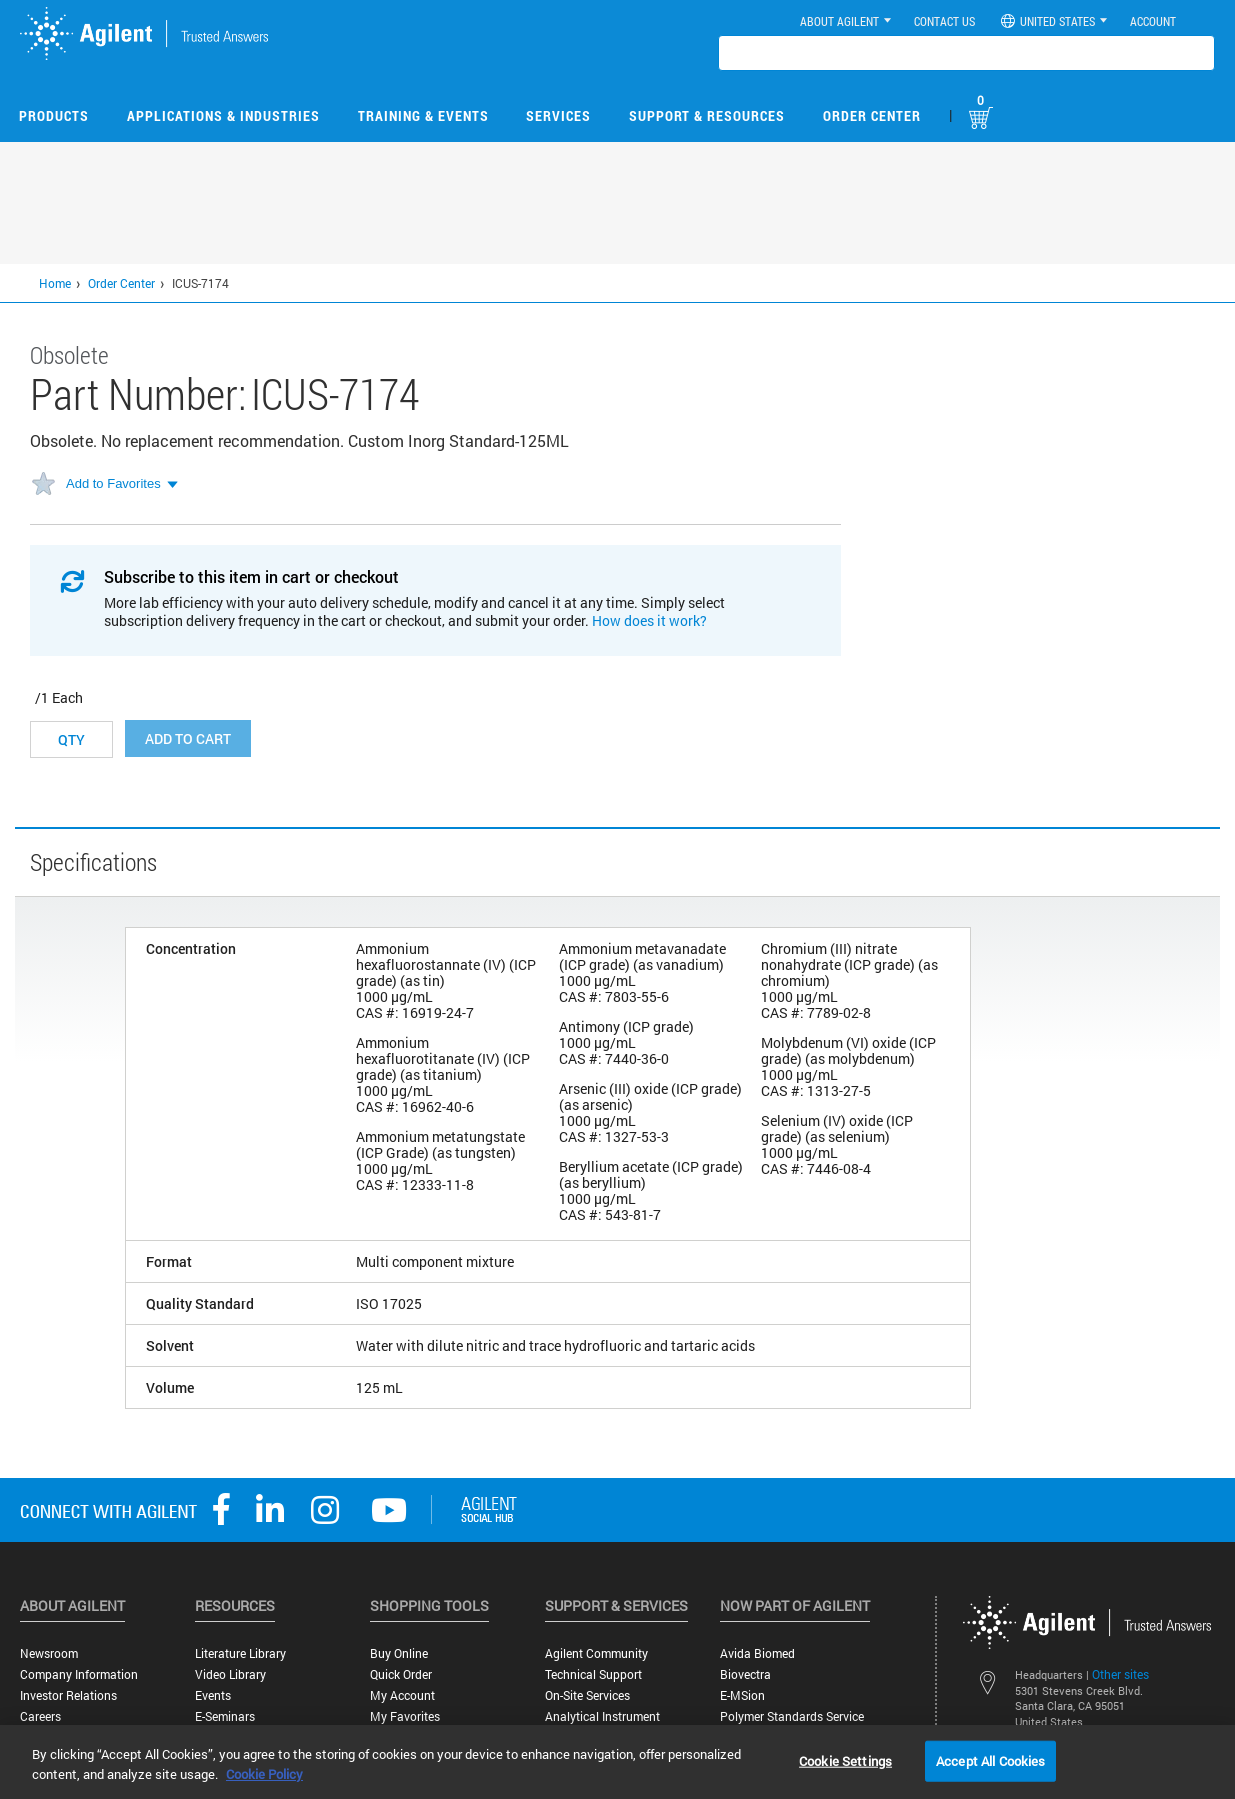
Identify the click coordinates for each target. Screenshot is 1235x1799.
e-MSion (742, 1695)
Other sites (1120, 1674)
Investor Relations (68, 1695)
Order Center (872, 115)
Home (55, 283)
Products (54, 115)
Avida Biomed (757, 1653)
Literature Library (240, 1653)
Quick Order (401, 1674)
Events (213, 1695)
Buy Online (399, 1653)
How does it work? (649, 620)
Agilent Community (596, 1653)
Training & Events (423, 115)
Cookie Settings (845, 1760)
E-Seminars (225, 1716)
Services (558, 115)
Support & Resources (707, 115)
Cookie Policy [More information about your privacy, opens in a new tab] (264, 1774)
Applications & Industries (223, 115)
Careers (40, 1716)
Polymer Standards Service (792, 1716)
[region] (617, 1762)
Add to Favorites (113, 483)
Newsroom (49, 1653)
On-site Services (587, 1695)
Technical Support (593, 1674)
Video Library (230, 1674)
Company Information (79, 1674)
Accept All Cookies (990, 1760)
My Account (402, 1695)
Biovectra (745, 1674)
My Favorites (405, 1716)
